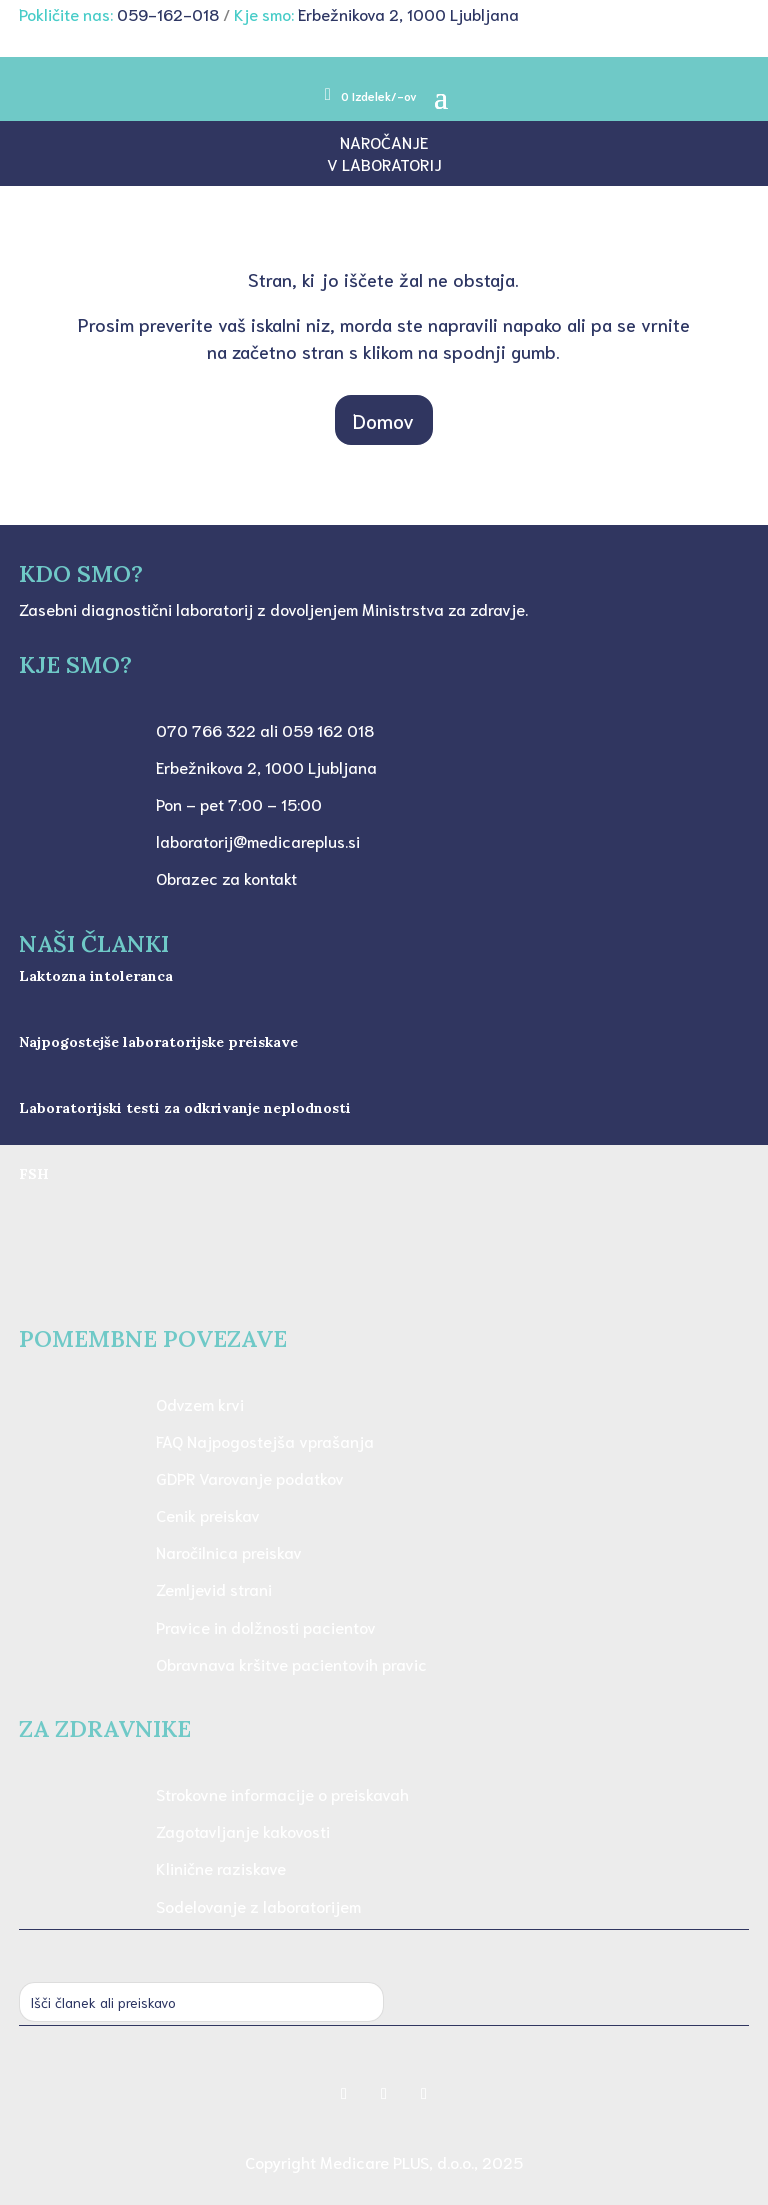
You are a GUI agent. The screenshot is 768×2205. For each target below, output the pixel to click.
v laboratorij (384, 163)
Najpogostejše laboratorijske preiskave (158, 1042)
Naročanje (384, 141)
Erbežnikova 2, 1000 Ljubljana (408, 13)
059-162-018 (168, 13)
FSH (34, 1174)
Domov (383, 420)
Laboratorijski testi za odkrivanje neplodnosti (185, 1108)
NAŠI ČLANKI (94, 943)
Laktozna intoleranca (96, 976)
